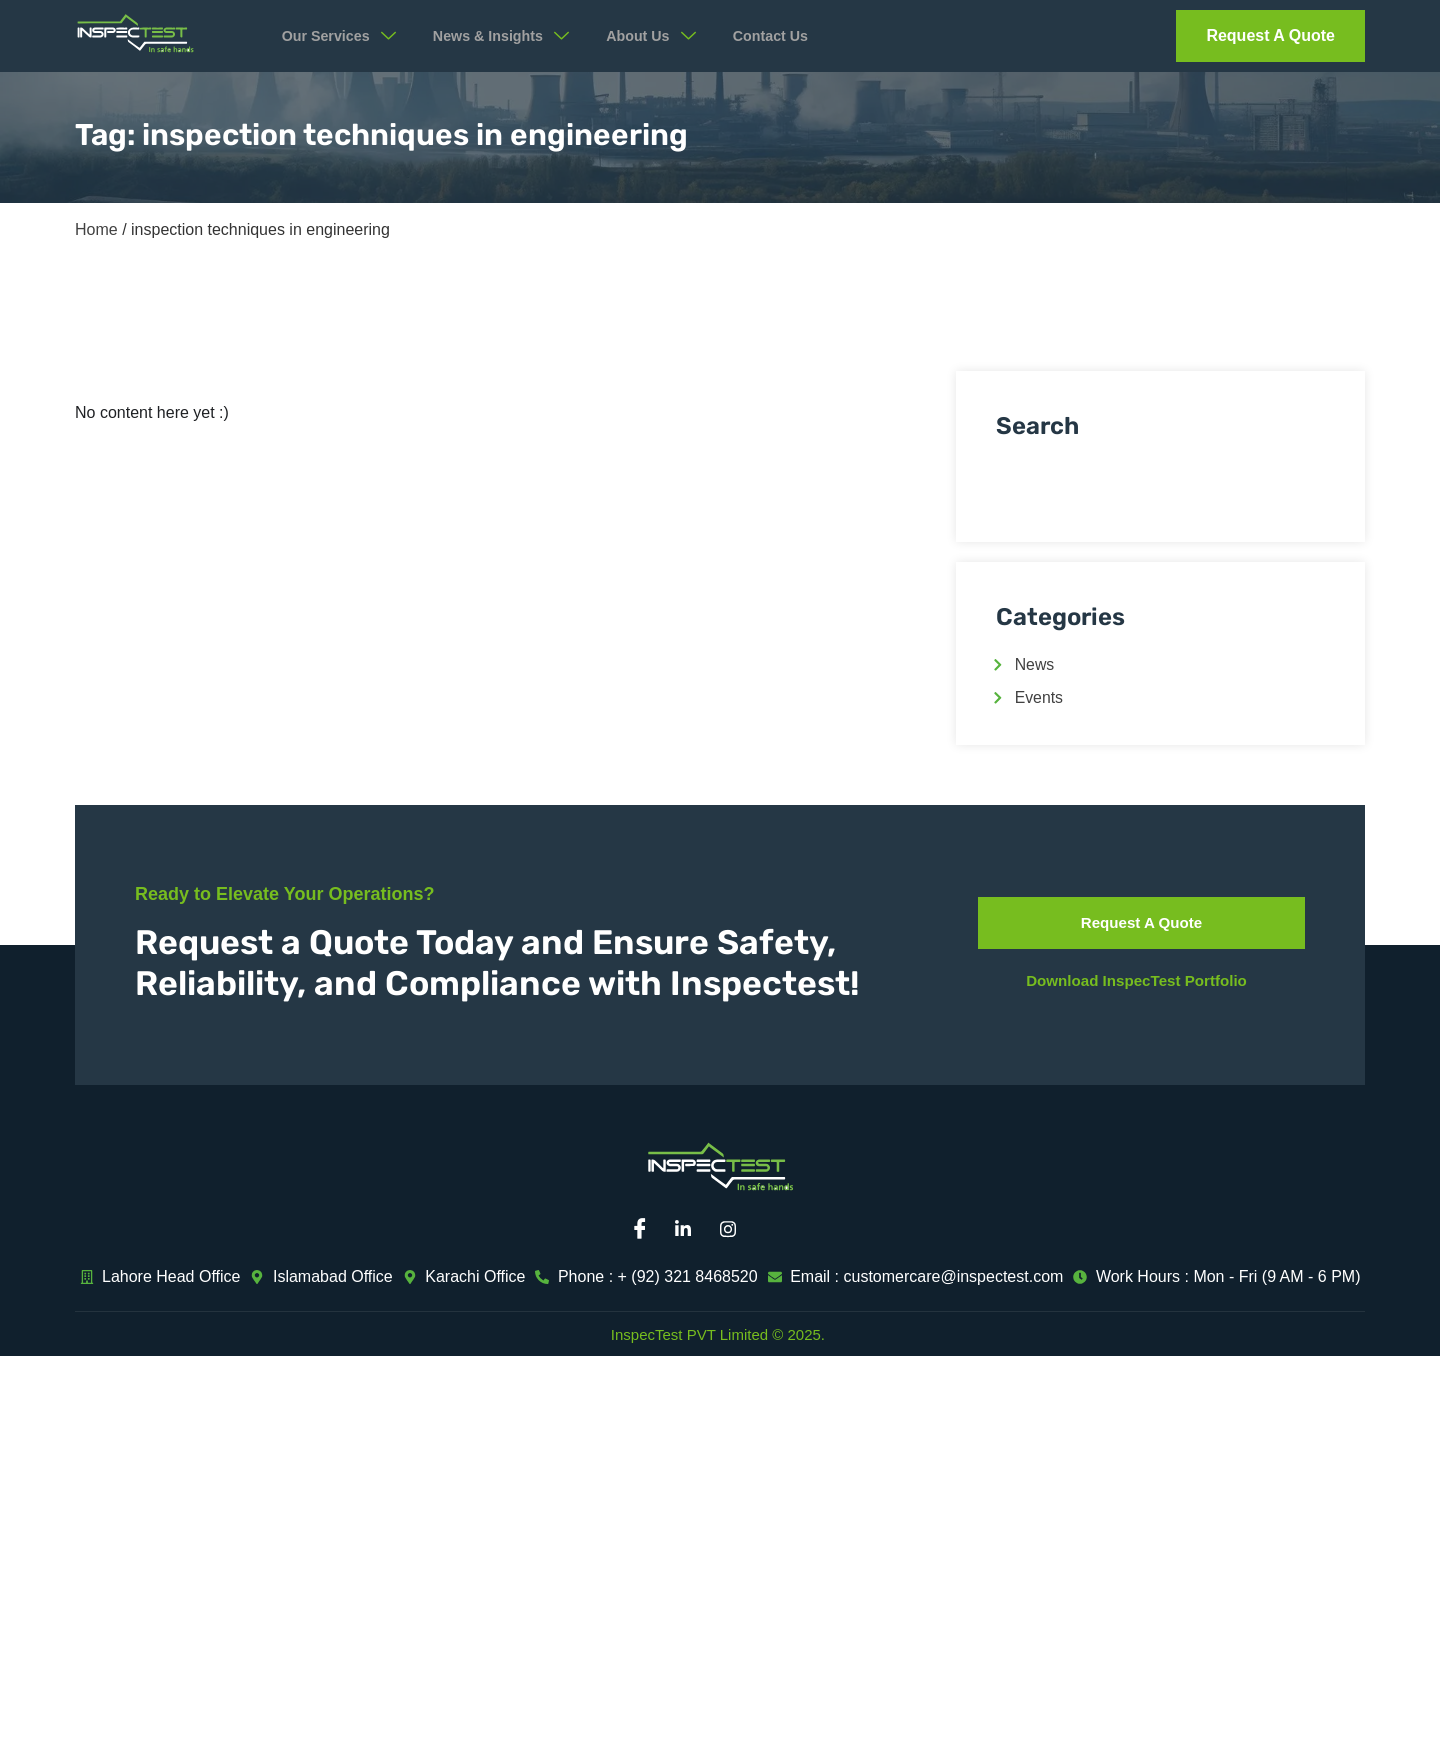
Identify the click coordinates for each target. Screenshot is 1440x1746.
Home (96, 229)
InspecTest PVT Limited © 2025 (716, 1334)
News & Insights (516, 36)
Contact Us (799, 36)
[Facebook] (645, 1230)
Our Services (346, 36)
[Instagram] (735, 1230)
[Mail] (780, 1230)
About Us (675, 36)
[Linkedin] (690, 1230)
